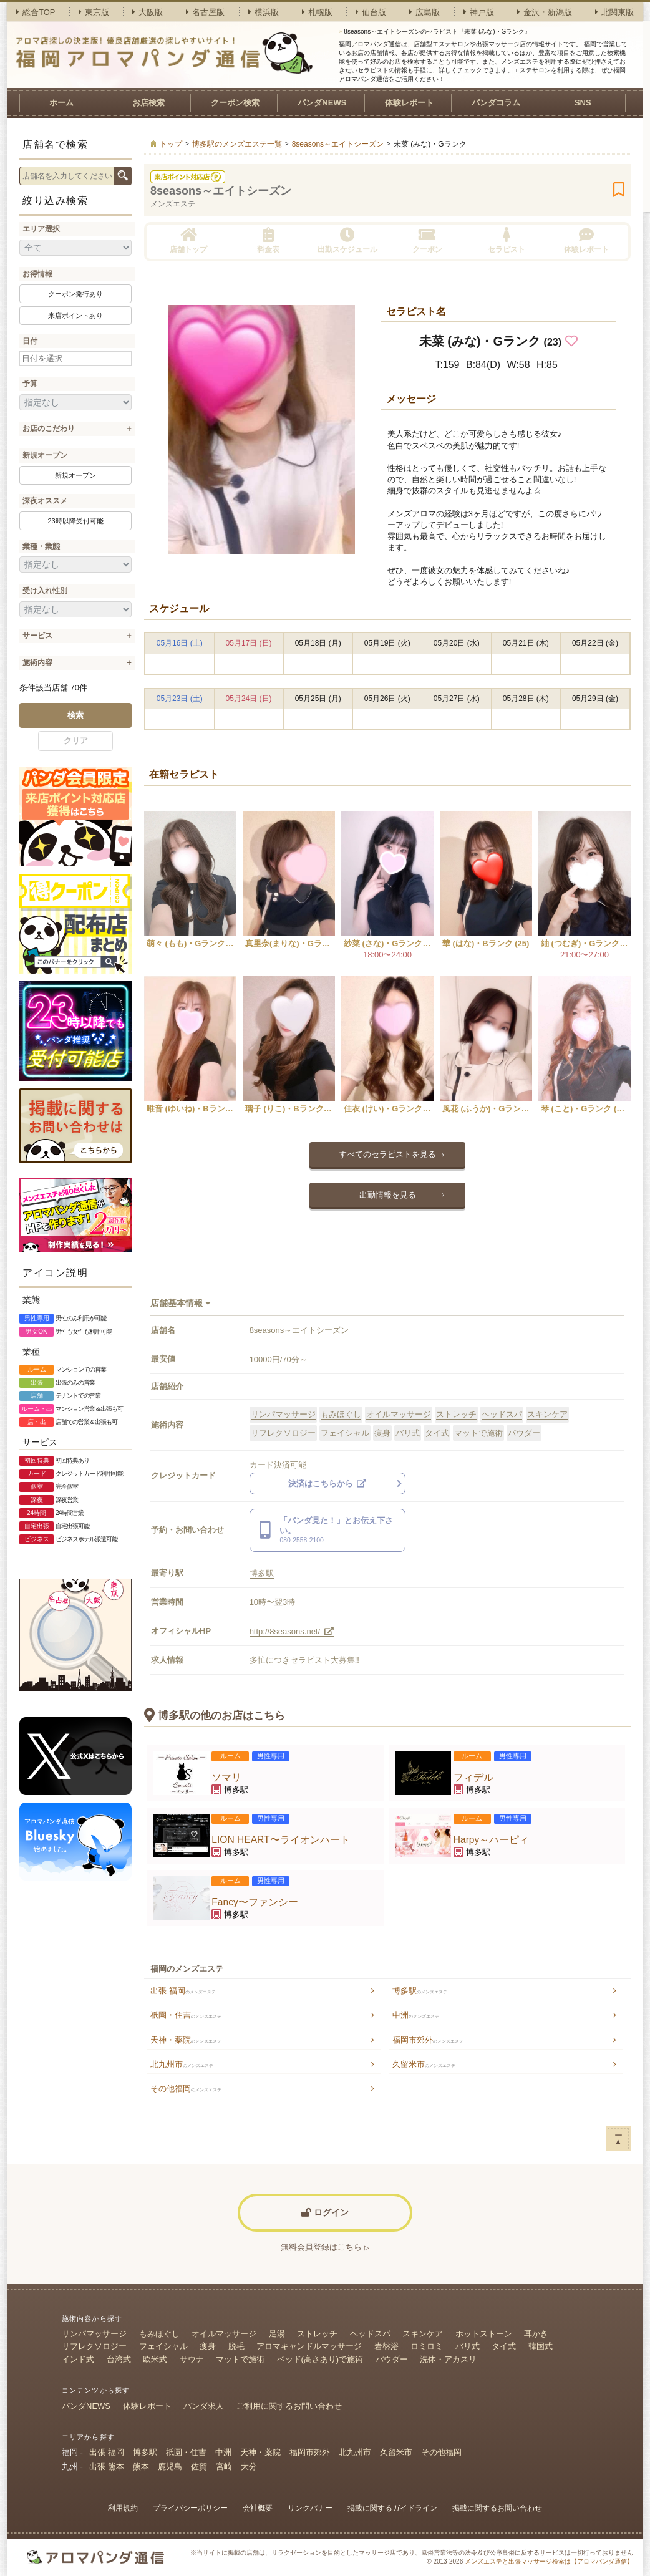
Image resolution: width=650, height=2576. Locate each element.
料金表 (268, 240)
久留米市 (423, 2064)
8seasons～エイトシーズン (220, 191)
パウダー (524, 1433)
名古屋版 (205, 12)
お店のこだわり (48, 428)
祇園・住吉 (185, 2015)
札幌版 (317, 12)
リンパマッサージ (283, 1414)
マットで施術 (478, 1433)
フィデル (473, 1777)
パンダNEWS (322, 102)
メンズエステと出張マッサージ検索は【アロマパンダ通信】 (549, 2561)
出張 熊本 (106, 2466)
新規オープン (44, 455)
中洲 (415, 2015)
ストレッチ (456, 1414)
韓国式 (540, 2346)
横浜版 (263, 12)
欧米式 (155, 2359)
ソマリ (226, 1777)
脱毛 (236, 2346)
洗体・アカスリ (448, 2359)
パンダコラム (496, 102)
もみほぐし (341, 1414)
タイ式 (437, 1433)
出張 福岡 (183, 1990)
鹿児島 (170, 2466)
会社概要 (258, 2508)
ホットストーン (483, 2333)
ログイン (325, 2212)
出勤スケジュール (347, 240)
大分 (249, 2466)
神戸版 (478, 12)
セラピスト (506, 240)
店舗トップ (188, 240)
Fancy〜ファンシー (254, 1902)
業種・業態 (41, 546)
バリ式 (407, 1433)
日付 (29, 341)
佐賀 (199, 2466)
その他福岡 (185, 2088)
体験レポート (409, 102)
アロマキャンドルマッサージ (309, 2346)
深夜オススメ (44, 500)
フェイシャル (345, 1433)
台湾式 (119, 2359)
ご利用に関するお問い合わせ (289, 2406)
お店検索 (148, 102)
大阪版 (147, 12)
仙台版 (371, 12)
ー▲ (618, 2138)
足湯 (277, 2333)
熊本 (141, 2466)
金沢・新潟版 (544, 12)
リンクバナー (310, 2508)
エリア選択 (41, 229)
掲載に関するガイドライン (392, 2508)
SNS (583, 102)
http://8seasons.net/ (292, 1631)
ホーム (61, 102)
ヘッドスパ (502, 1414)
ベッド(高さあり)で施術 (320, 2359)
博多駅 (262, 1573)
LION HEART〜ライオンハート (280, 1839)
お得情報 (37, 273)
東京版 (94, 12)
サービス (37, 635)
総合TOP (36, 12)
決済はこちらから (327, 1483)
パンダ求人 (203, 2406)
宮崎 (224, 2466)
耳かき (536, 2333)
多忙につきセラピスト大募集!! (304, 1660)
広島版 (424, 12)
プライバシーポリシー (190, 2508)
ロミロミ (426, 2346)
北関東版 (614, 12)
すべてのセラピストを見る (387, 1154)
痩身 (382, 1433)
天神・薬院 (185, 2040)
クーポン (427, 240)
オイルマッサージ (398, 1414)
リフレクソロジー (283, 1433)
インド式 (78, 2359)
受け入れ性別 (44, 590)
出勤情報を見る (387, 1194)
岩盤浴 (386, 2346)
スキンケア (547, 1414)
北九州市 (181, 2064)
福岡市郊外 (427, 2040)
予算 (29, 383)
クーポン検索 (235, 102)
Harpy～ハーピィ (492, 1839)
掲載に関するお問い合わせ (497, 2508)
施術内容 (37, 662)
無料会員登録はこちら (325, 2247)
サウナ (192, 2359)
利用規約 (123, 2508)
